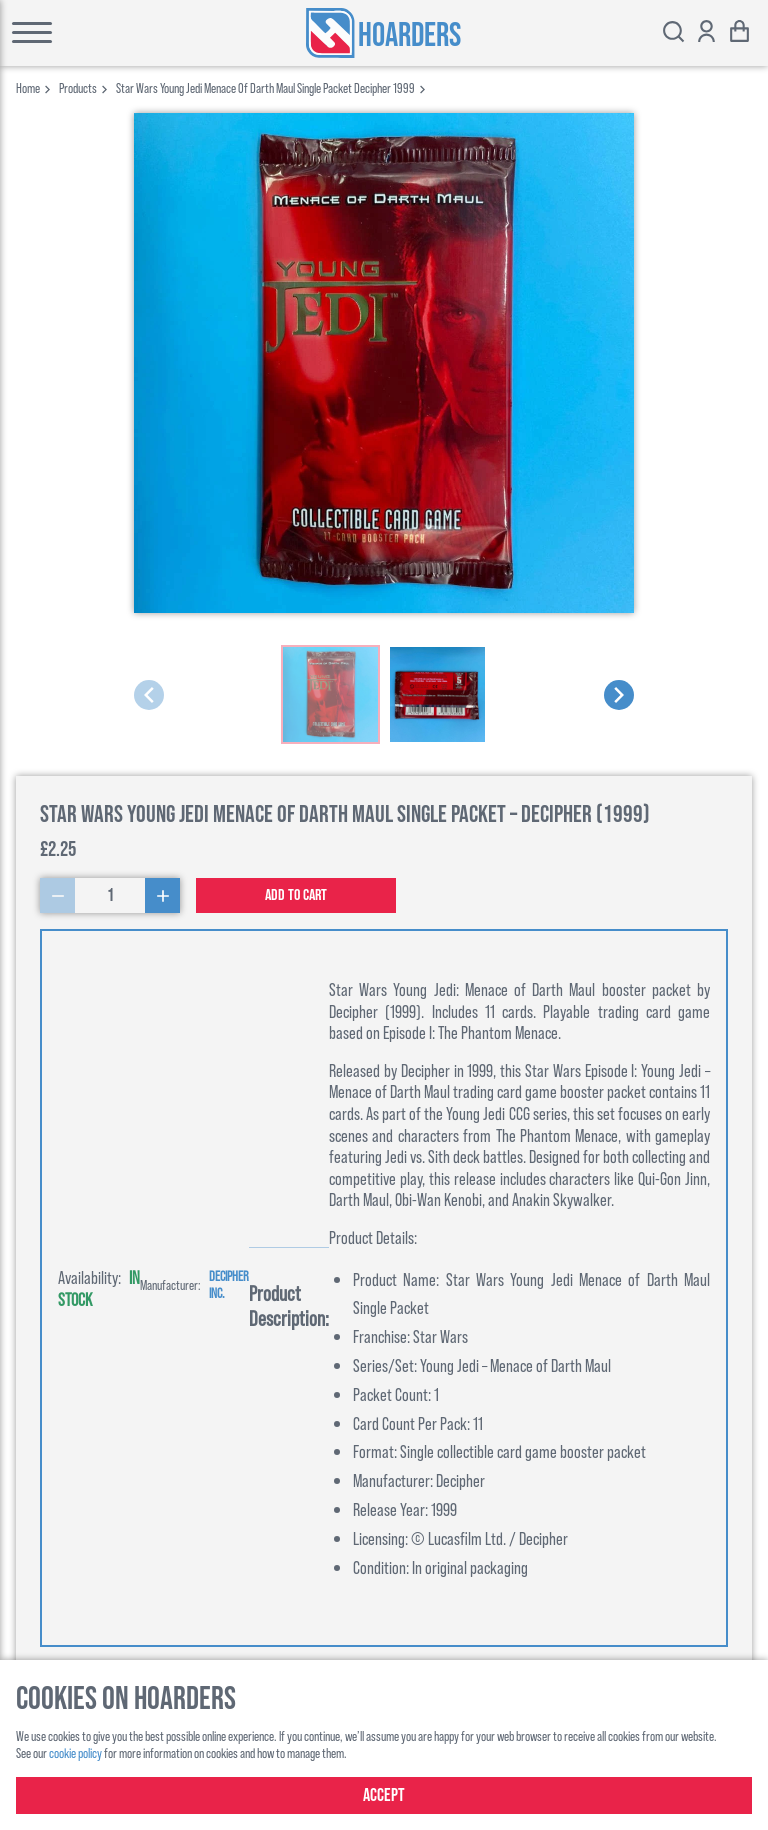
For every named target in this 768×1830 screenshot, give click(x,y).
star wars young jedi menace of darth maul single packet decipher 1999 (265, 87)
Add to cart (296, 895)
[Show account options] (706, 33)
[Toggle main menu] (86, 33)
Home (28, 87)
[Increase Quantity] (162, 895)
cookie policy (75, 1752)
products (78, 87)
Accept (384, 1795)
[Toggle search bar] (673, 33)
